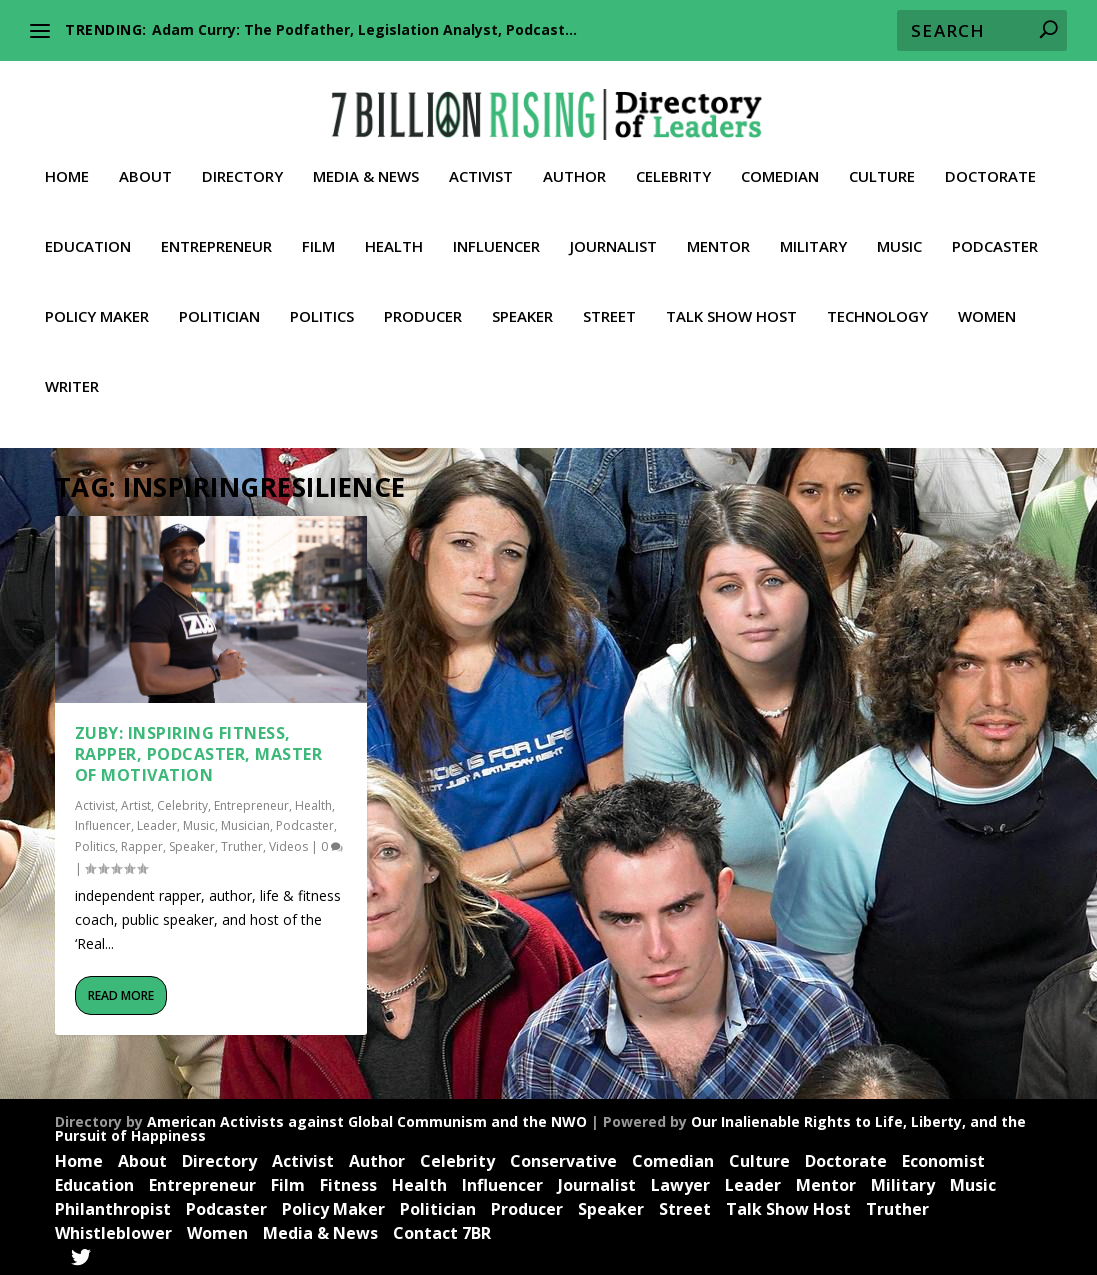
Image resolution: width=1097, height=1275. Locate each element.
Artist (136, 802)
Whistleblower (113, 1230)
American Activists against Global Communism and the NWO (367, 1118)
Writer (72, 371)
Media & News (366, 161)
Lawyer (680, 1182)
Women (987, 301)
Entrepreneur (216, 231)
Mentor (718, 231)
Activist (481, 161)
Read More (121, 992)
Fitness (348, 1182)
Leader (157, 822)
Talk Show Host (731, 301)
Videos (288, 844)
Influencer (496, 231)
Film (318, 231)
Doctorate (990, 161)
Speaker (522, 301)
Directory (242, 161)
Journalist (613, 231)
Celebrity (673, 161)
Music (899, 231)
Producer (423, 301)
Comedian (780, 161)
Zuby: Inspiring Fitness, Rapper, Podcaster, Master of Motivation (199, 751)
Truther (242, 844)
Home (67, 161)
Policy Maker (97, 301)
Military (813, 231)
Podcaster (995, 231)
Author (574, 161)
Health (394, 231)
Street (609, 301)
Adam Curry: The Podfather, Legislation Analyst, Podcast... (364, 29)
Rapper (142, 844)
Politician (219, 301)
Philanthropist (113, 1206)
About (145, 161)
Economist (943, 1158)
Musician (245, 822)
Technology (877, 301)
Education (88, 231)
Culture (882, 161)
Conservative (563, 1158)
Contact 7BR (442, 1230)
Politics (322, 301)
